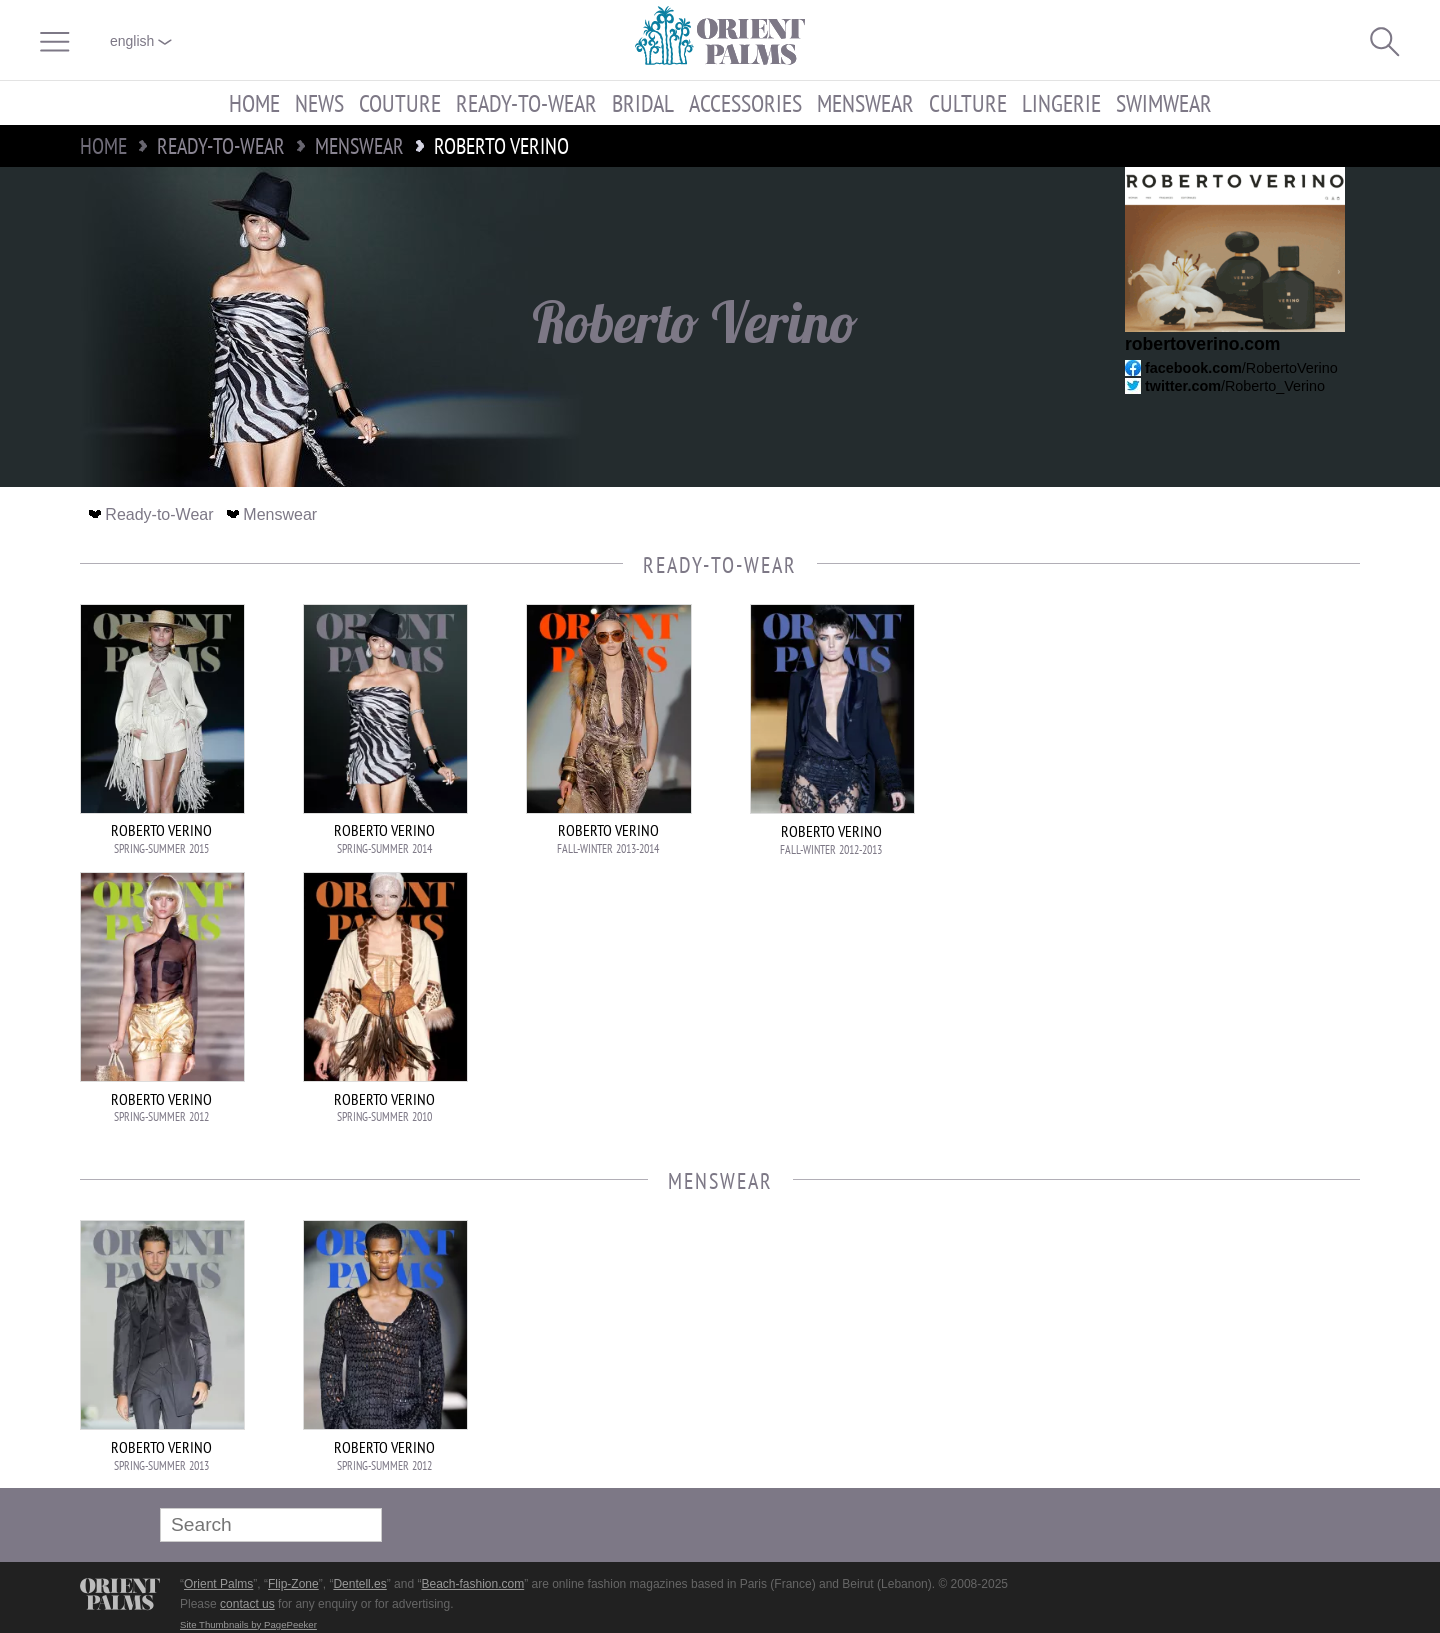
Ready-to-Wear (526, 103)
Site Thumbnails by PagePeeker (248, 1624)
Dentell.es (359, 1584)
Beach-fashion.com (472, 1584)
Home (254, 103)
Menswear (865, 103)
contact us (247, 1604)
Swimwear (1164, 103)
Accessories (745, 103)
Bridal (643, 103)
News (319, 103)
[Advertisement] (1220, 739)
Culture (968, 103)
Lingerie (1061, 103)
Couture (400, 103)
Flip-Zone (293, 1584)
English (141, 41)
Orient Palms (218, 1584)
